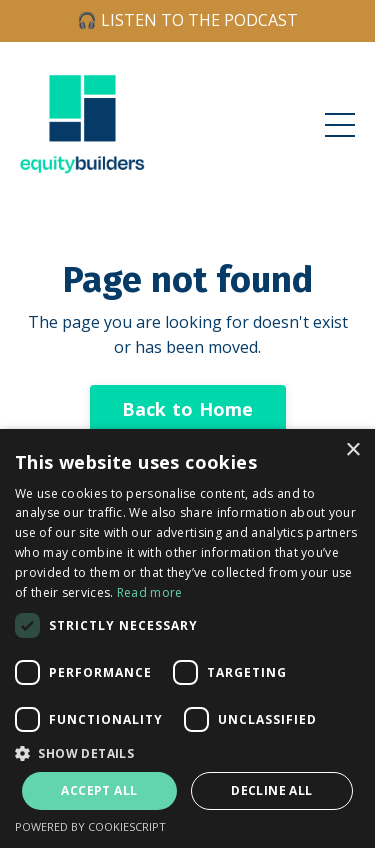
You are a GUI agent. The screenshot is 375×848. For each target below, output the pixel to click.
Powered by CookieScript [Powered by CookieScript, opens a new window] (90, 826)
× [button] (352, 450)
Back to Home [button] (188, 409)
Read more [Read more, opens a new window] (150, 592)
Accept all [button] (99, 790)
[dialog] (187, 638)
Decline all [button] (271, 790)
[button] (187, 753)
